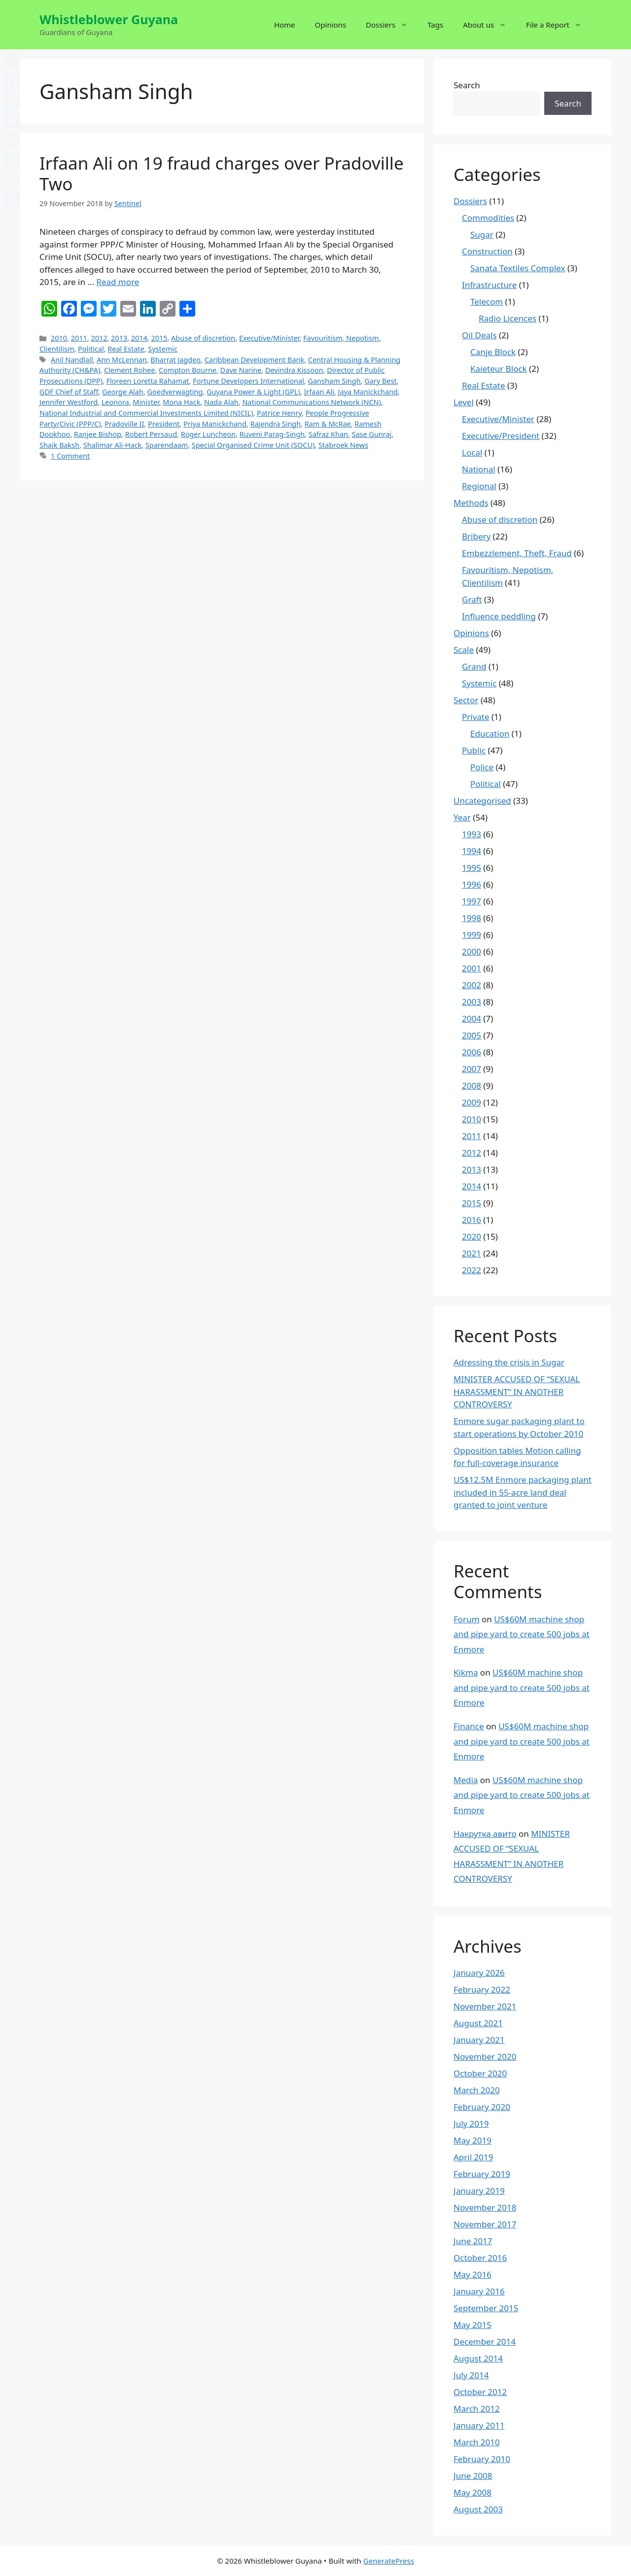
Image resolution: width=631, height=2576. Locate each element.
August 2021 (478, 2023)
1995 (471, 867)
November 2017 (485, 2224)
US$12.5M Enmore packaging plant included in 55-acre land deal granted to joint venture (523, 1492)
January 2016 (479, 2291)
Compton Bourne (187, 370)
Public (474, 750)
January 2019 (479, 2190)
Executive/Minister (269, 338)
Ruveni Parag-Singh (272, 434)
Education (489, 733)
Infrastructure (489, 284)
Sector (466, 700)
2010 (59, 338)
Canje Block (493, 352)
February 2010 (482, 2459)
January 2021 (479, 2039)
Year (462, 817)
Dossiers (392, 24)
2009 (471, 1102)
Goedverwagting (175, 391)
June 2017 (473, 2241)
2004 (471, 1018)
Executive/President (500, 435)
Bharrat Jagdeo (175, 359)
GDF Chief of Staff (68, 391)
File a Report (559, 24)
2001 (471, 968)
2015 (159, 338)
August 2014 (478, 2358)
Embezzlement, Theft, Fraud (517, 553)
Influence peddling (499, 616)
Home (284, 25)
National (478, 469)
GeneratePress (388, 2561)
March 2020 (477, 2090)
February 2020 (482, 2106)
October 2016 (480, 2257)
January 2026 (479, 1972)
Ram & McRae (328, 424)
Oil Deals (479, 335)
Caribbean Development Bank (254, 359)
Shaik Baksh (59, 445)
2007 (471, 1068)
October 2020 (480, 2073)
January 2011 (479, 2425)
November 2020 (485, 2056)
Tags (435, 25)
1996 (471, 884)
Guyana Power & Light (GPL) (253, 391)
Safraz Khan (328, 434)
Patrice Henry (279, 413)
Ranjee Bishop (97, 434)
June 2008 (473, 2475)
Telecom (486, 301)
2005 (471, 1035)
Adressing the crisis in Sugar (509, 1362)
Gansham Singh (334, 381)
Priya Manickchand (214, 424)
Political (91, 349)
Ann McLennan (121, 359)
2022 (471, 1270)
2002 (471, 985)
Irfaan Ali (319, 391)
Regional (479, 486)
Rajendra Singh (275, 424)
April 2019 (473, 2157)
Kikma (466, 1672)
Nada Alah (221, 402)
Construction (487, 251)
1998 (471, 918)
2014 (139, 338)
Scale (464, 649)
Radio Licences (507, 318)
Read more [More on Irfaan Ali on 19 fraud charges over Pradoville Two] (117, 281)
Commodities (488, 217)
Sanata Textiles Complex (517, 268)
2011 (79, 338)
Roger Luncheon (208, 434)
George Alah (122, 391)
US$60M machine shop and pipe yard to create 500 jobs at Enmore (522, 1634)
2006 (471, 1052)
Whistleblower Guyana (108, 19)
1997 (471, 901)
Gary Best (380, 381)
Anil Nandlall (72, 359)
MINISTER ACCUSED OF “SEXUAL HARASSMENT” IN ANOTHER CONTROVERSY (517, 1391)
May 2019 (472, 2140)
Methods (471, 502)
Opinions (330, 25)
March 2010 (477, 2442)
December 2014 (485, 2341)
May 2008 (472, 2492)
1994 (471, 851)
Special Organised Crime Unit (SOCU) (253, 445)
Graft (472, 599)
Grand (474, 666)
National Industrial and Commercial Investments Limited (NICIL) (146, 413)
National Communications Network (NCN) (311, 402)
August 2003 (478, 2509)
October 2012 (480, 2391)
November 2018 (485, 2207)
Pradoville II (124, 424)
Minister (146, 402)
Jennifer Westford (68, 402)
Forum (467, 1619)
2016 (471, 1219)
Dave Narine (241, 370)
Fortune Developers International (248, 381)
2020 (471, 1236)
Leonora (115, 402)
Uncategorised (482, 800)
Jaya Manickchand (368, 391)
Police (481, 767)
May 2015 (472, 2324)
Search (467, 85)
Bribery (476, 536)
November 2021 (485, 2006)
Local (472, 452)
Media (466, 1780)
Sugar (481, 234)
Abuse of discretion (203, 338)
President (163, 424)
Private (476, 716)
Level (464, 402)
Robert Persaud (151, 434)
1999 (471, 934)
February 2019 (482, 2174)
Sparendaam (166, 445)
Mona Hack (181, 402)
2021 (471, 1253)
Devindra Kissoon (294, 370)
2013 (119, 338)
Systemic (162, 349)
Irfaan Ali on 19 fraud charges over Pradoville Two (221, 173)
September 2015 (486, 2308)
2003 (471, 1001)
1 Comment (70, 456)
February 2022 (482, 1989)
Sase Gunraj (372, 434)
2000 (471, 951)
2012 (99, 338)
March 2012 (477, 2408)
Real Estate (125, 349)
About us (489, 24)
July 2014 (471, 2375)
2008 (471, 1085)
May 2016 (472, 2274)
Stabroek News (343, 445)
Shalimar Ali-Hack (112, 445)
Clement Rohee (129, 370)
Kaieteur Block (498, 368)
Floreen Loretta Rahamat (147, 381)
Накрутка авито (485, 1833)
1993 (471, 834)
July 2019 (471, 2123)
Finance (469, 1726)
